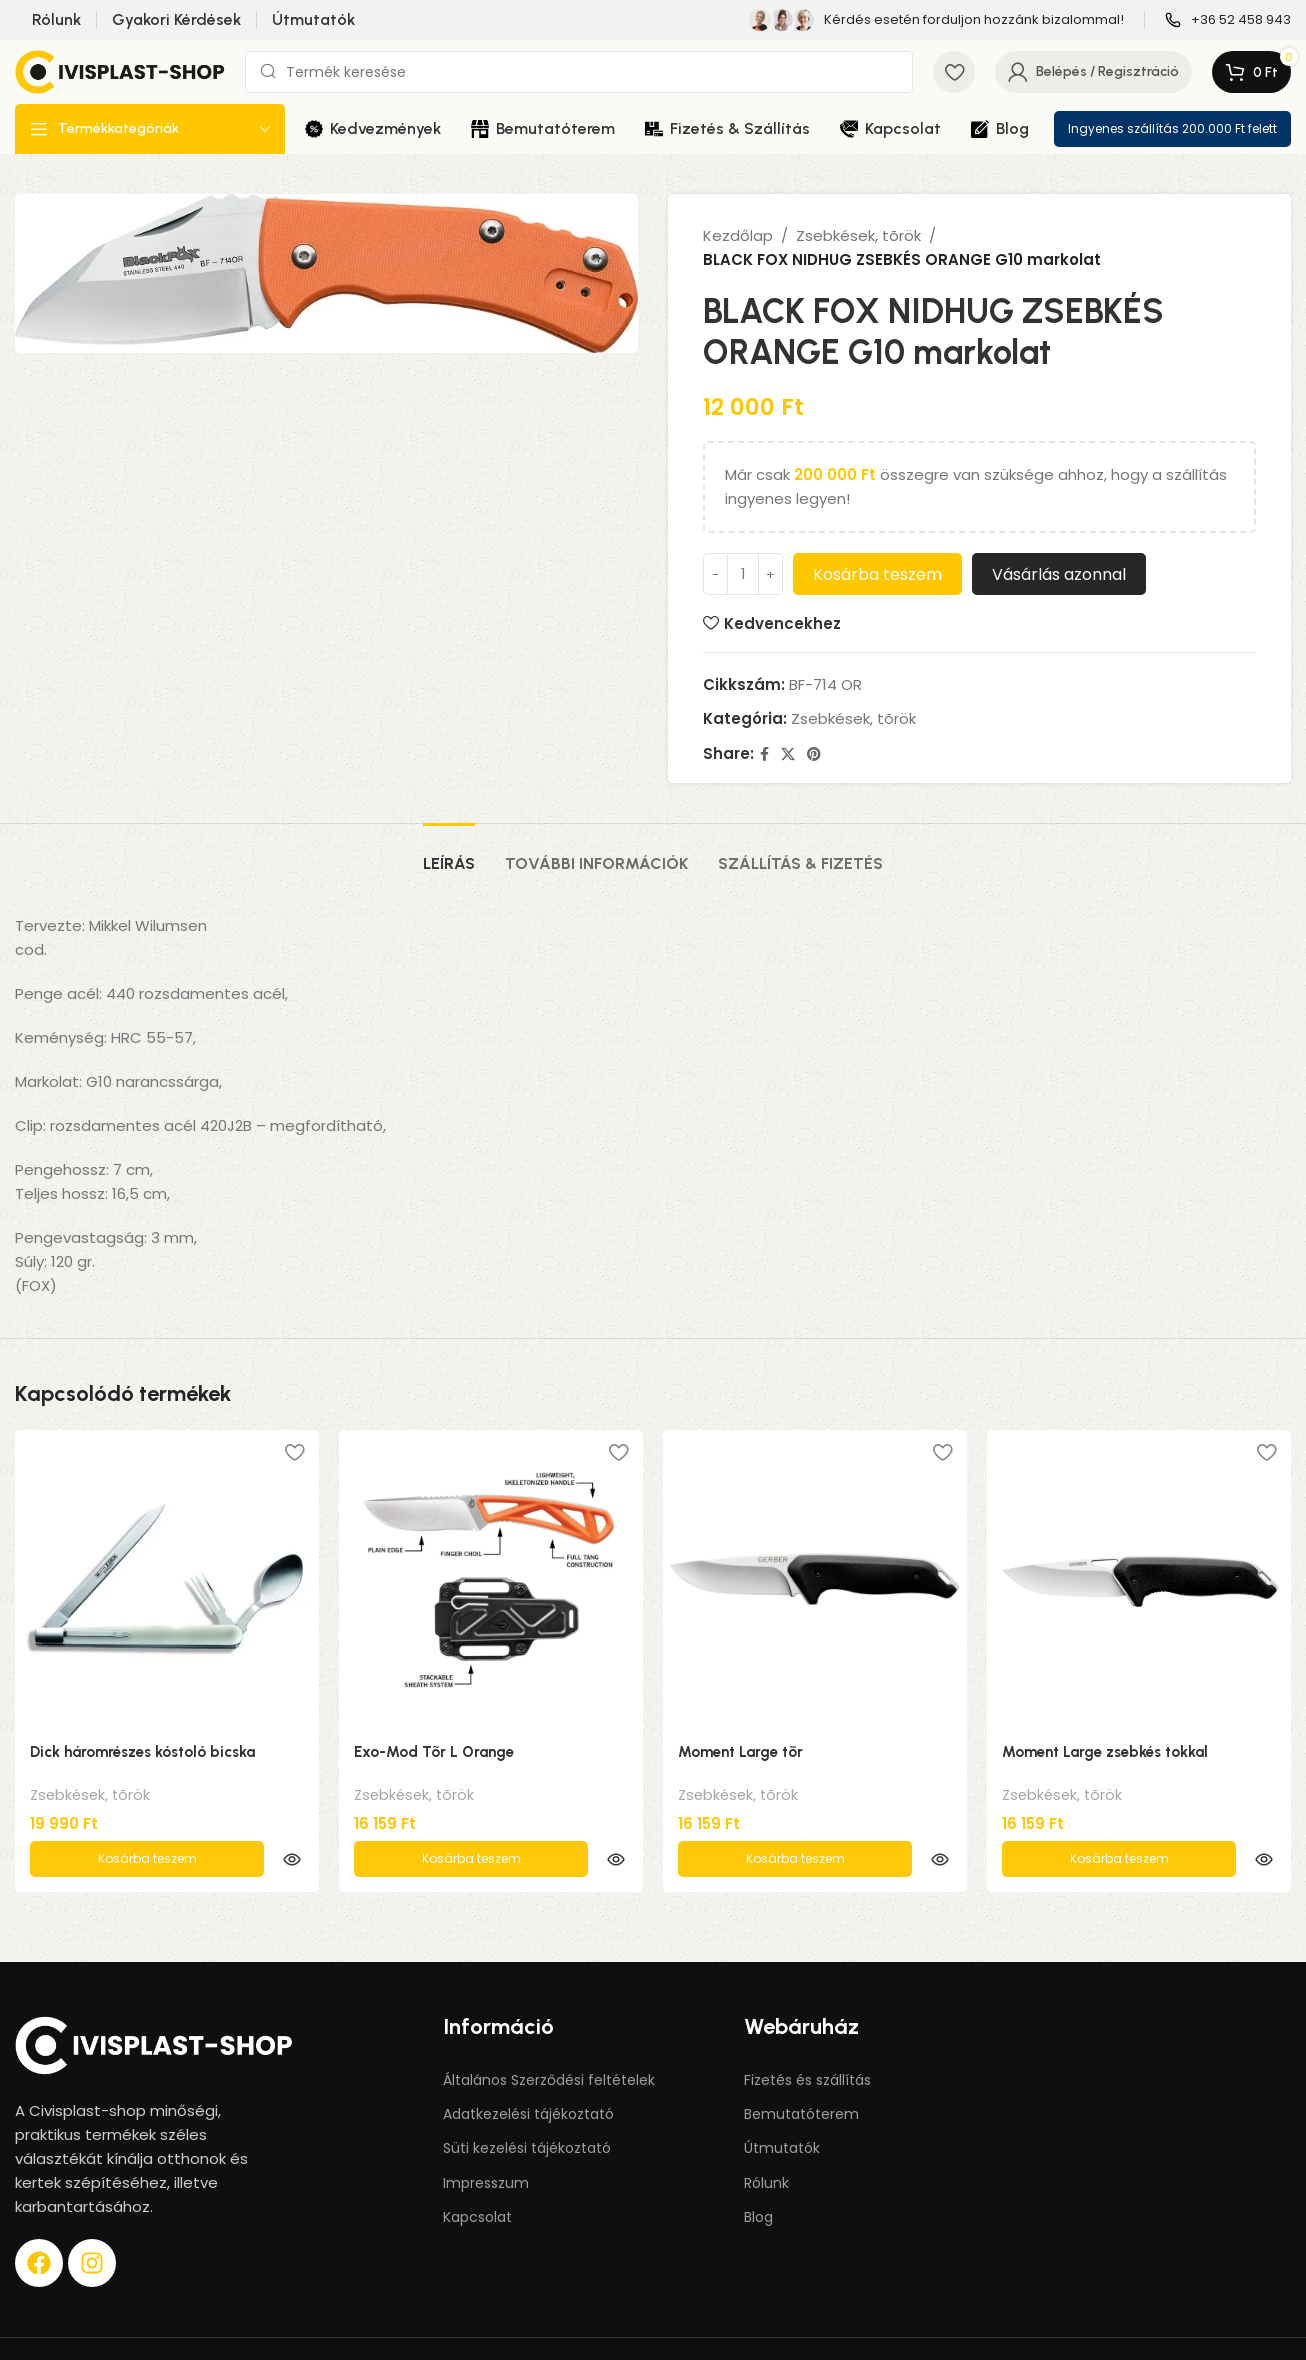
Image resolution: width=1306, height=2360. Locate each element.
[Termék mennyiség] (743, 574)
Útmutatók (782, 2106)
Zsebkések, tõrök (858, 235)
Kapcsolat (477, 2175)
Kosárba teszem (877, 574)
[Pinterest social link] (814, 754)
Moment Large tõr (740, 1752)
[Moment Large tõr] (815, 1580)
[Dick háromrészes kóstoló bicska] (167, 1580)
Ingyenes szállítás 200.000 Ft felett (1172, 128)
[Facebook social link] (764, 754)
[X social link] (788, 754)
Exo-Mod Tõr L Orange (434, 1752)
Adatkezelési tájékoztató (528, 2072)
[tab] (449, 853)
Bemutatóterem (801, 2072)
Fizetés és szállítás (807, 2038)
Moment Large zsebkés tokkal (1105, 1752)
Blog (758, 2175)
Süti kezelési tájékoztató (527, 2106)
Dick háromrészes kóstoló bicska (142, 1752)
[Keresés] (579, 72)
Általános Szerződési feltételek (549, 2038)
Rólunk (766, 2141)
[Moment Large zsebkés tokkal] (1139, 1580)
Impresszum (486, 2141)
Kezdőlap (738, 235)
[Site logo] (120, 70)
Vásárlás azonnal (1059, 574)
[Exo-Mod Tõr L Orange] (491, 1580)
